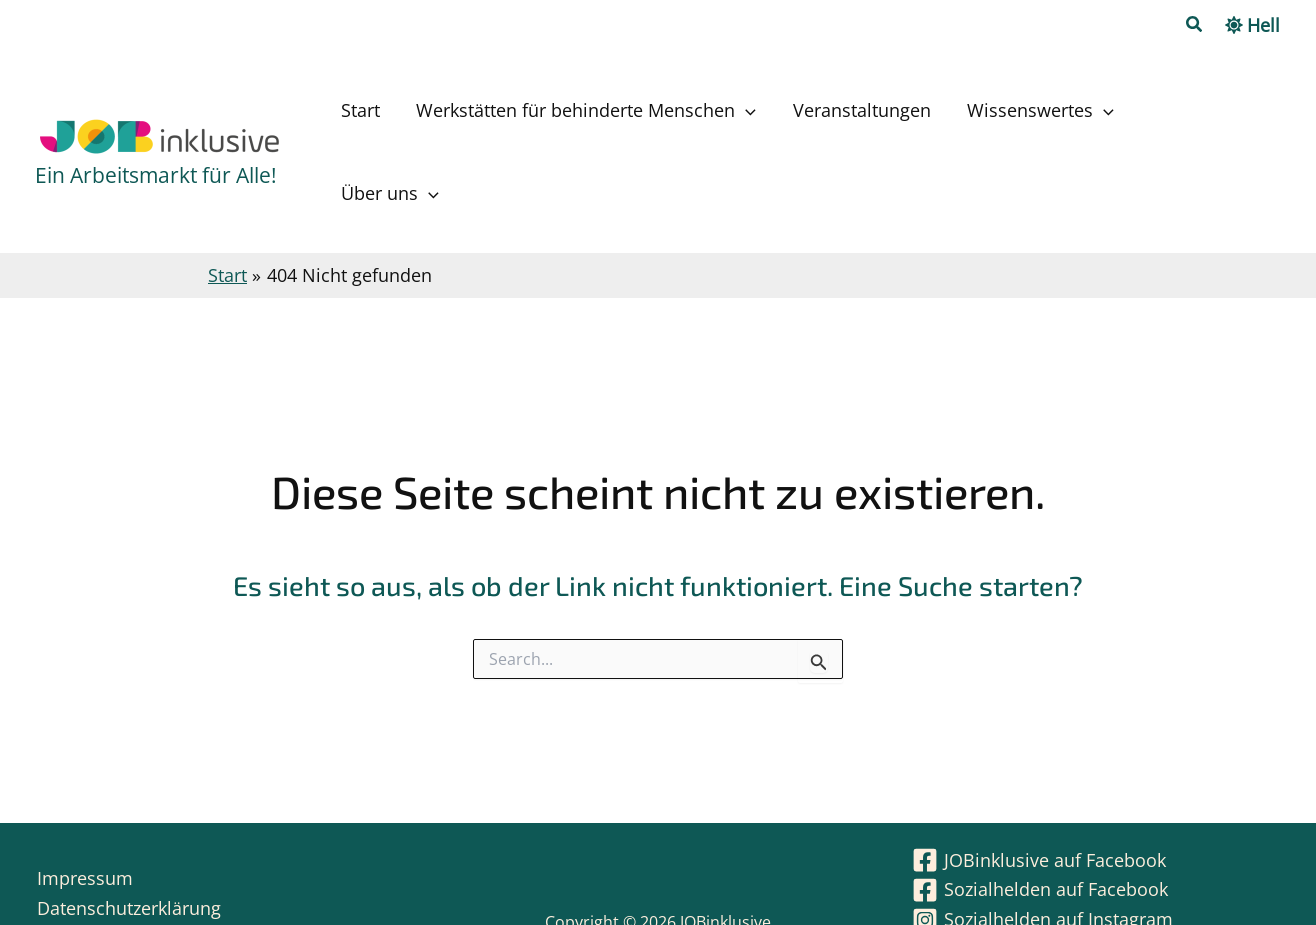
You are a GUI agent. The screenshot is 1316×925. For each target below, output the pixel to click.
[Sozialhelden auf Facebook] (1040, 822)
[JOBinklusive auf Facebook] (1039, 792)
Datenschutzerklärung (127, 840)
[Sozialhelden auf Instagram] (1042, 852)
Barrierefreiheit (99, 870)
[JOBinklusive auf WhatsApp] (1042, 882)
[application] (807, 118)
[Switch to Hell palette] (1252, 25)
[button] (1195, 25)
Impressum (83, 810)
